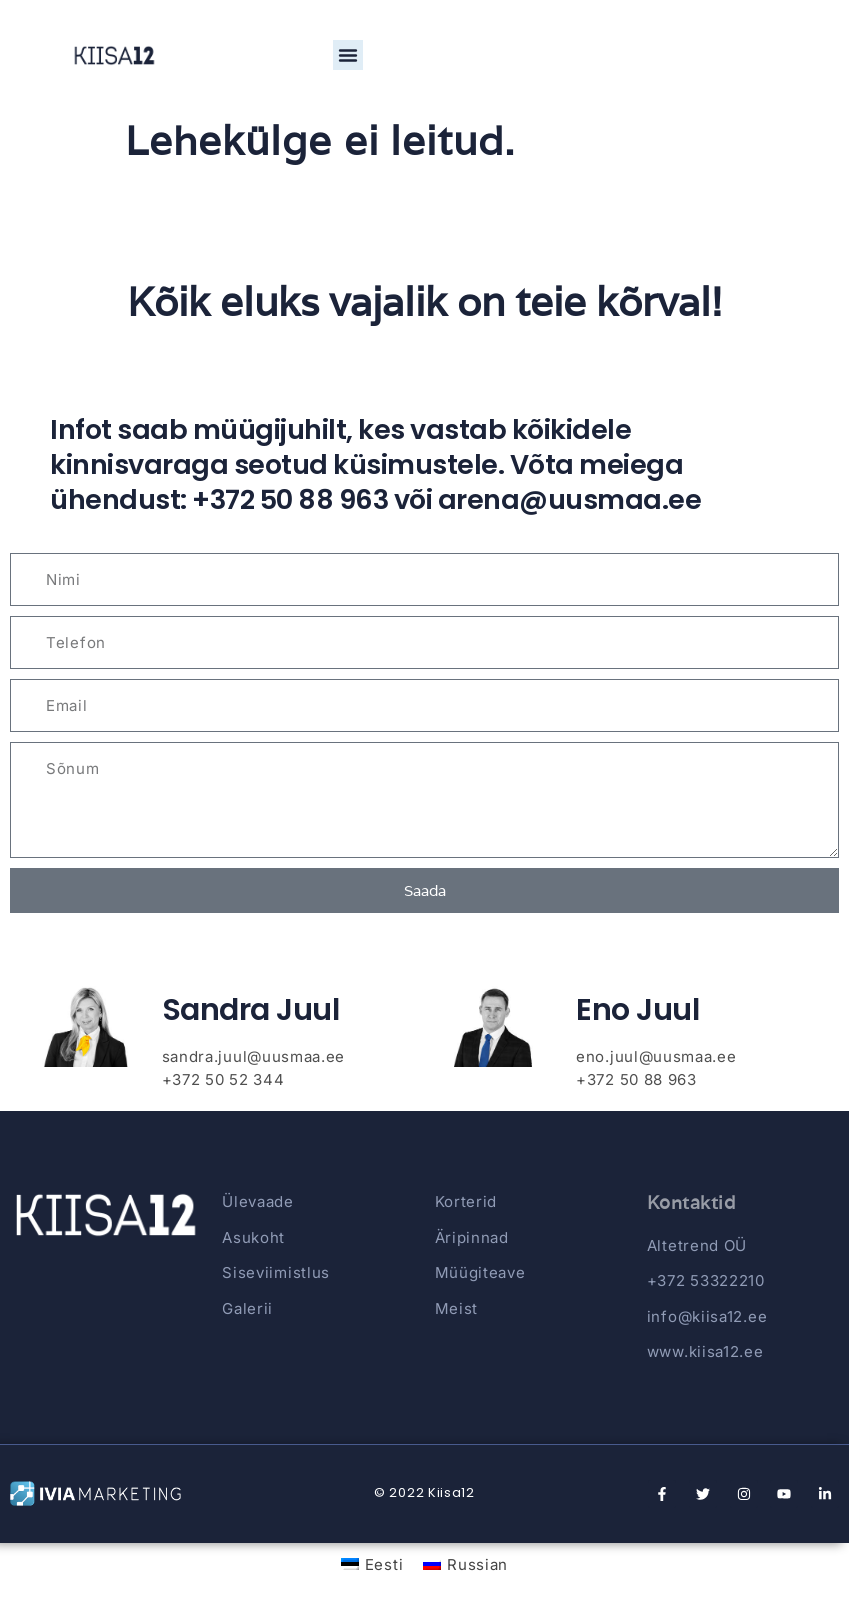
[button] (348, 55)
